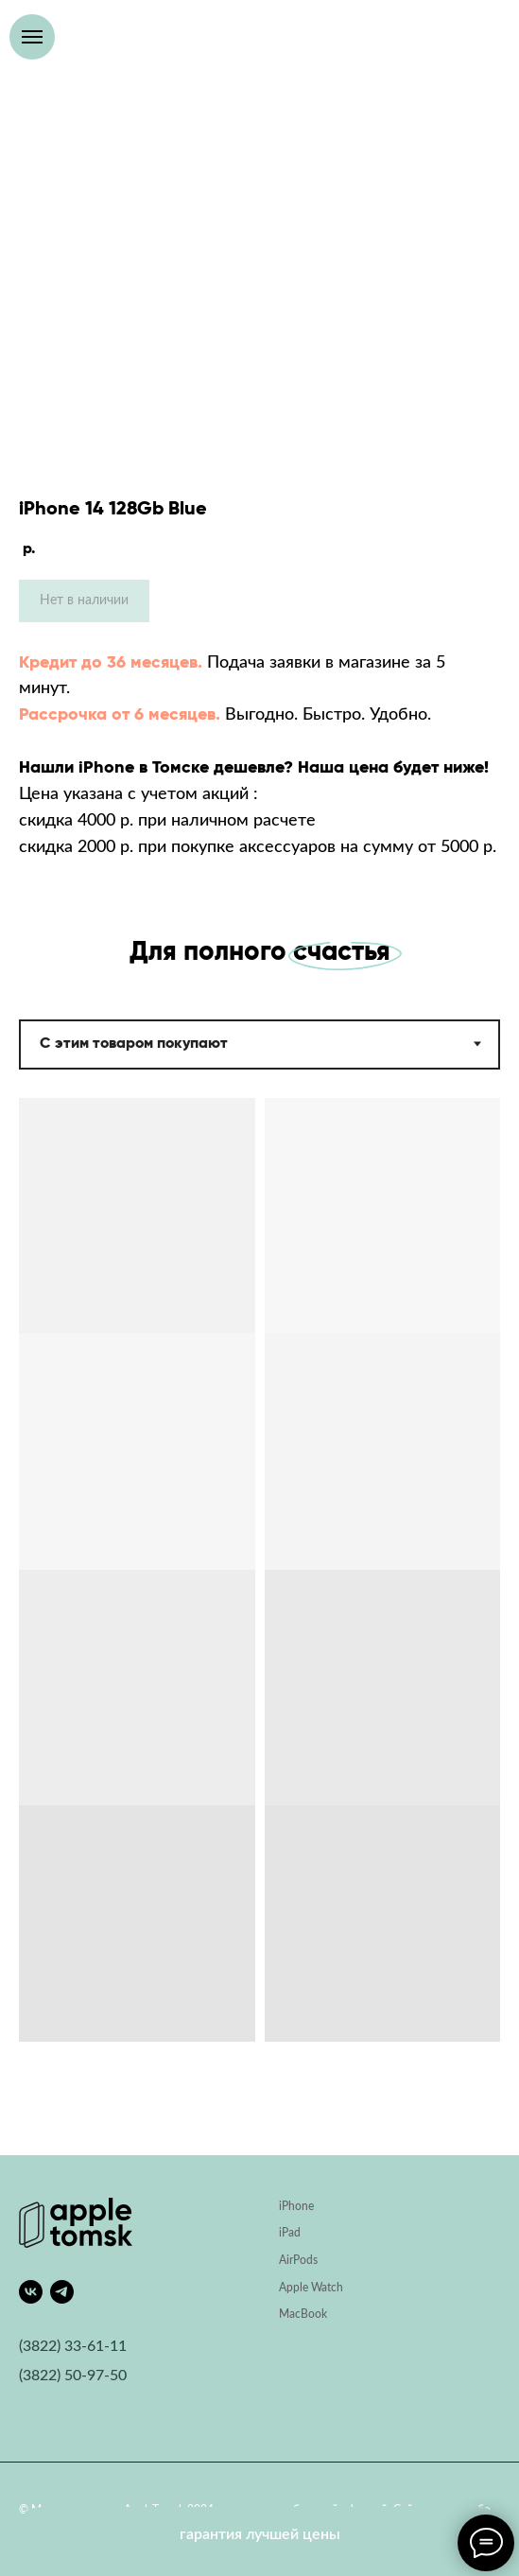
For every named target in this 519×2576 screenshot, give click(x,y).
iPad (290, 2232)
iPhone (296, 2206)
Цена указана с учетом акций (134, 794)
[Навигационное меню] (32, 37)
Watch (327, 2287)
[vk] (31, 2292)
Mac (290, 2314)
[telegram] (62, 2292)
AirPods (298, 2260)
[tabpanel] (259, 1626)
